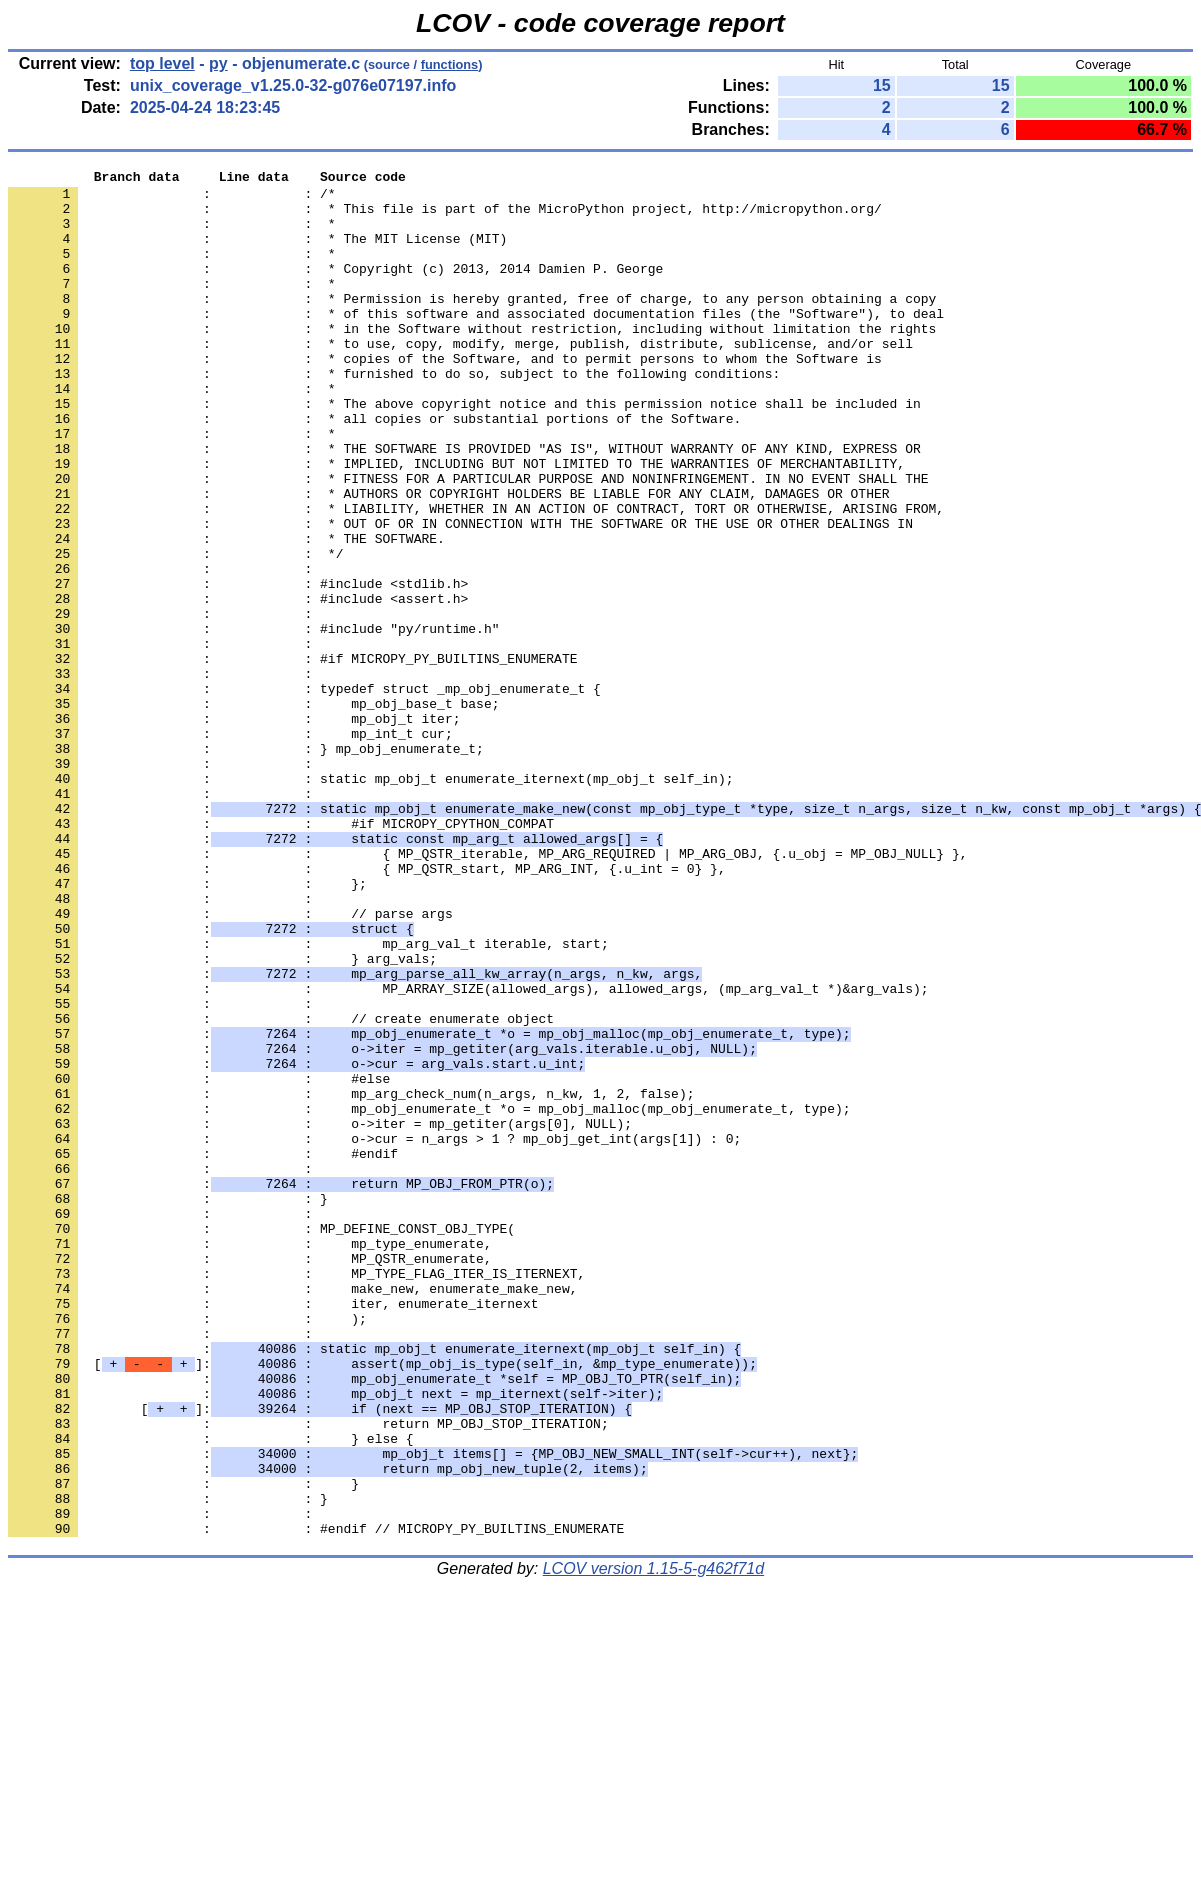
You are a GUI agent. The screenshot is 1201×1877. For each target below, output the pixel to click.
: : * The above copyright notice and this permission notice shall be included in (464, 451)
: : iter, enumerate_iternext (273, 1531)
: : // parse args (230, 1063)
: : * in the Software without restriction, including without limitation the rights (472, 361)
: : (164, 649)
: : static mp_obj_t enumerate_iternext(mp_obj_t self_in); (370, 901)
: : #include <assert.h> (238, 685)
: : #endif (203, 1351)
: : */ (175, 631)
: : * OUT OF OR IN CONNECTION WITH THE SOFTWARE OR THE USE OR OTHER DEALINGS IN (460, 595)
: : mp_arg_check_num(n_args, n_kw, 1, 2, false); (351, 1279)
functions (450, 64)
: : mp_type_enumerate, (250, 1459)
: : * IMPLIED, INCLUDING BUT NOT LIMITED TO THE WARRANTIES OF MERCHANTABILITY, (456, 523)
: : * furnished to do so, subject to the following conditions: (394, 415)
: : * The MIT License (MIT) (257, 253)
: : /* (172, 199)
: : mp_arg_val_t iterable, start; (308, 1099)
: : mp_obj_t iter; (234, 829)
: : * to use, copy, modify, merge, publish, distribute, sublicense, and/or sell (460, 379)
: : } (168, 1405)
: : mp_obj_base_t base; (253, 811)
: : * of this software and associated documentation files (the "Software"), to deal (476, 343)
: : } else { (211, 1693)
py (218, 63)
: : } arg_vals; (222, 1117)
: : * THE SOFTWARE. (226, 613)
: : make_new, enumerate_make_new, (292, 1513)
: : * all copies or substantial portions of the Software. (374, 469)
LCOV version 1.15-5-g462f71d (653, 1841)
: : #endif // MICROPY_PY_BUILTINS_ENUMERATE (316, 1801)
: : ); (187, 1549)
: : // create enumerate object (281, 1189)
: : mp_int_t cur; (230, 847)
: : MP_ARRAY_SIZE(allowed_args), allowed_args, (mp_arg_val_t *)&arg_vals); (468, 1153)
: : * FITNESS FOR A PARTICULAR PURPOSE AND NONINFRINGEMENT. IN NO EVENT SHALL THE (468, 541)
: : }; (187, 1027)
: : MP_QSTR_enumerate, (250, 1477)
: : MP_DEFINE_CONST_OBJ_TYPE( (261, 1441)
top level (162, 63)
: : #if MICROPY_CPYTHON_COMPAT (281, 955)
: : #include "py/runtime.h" (253, 721)
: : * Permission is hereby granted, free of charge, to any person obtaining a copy (472, 325)
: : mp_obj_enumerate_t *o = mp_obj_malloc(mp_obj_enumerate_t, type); (429, 1297)
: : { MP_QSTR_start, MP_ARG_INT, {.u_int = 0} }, (367, 1009)
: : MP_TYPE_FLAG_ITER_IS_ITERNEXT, (296, 1495)
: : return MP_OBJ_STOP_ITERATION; (308, 1675)
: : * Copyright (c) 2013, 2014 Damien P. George (335, 289)
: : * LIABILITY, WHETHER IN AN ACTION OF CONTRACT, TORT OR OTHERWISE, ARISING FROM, (476, 577)
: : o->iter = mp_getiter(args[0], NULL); (320, 1315)
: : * (172, 235)
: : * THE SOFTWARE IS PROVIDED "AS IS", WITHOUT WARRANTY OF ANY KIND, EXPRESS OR (464, 505)
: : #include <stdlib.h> (238, 667)
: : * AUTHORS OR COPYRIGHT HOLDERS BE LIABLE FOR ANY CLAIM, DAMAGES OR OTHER (448, 559)
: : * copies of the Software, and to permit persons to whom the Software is (445, 397)
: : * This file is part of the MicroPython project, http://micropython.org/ (445, 217)
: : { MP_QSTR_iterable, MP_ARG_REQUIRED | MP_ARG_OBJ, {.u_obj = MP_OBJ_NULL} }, (487, 991)
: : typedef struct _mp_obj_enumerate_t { (304, 793)
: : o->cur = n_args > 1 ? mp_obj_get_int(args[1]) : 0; (374, 1333)
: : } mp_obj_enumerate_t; (246, 865)
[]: (382, 1603)
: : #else (199, 1261)
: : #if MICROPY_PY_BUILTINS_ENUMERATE (292, 757)
